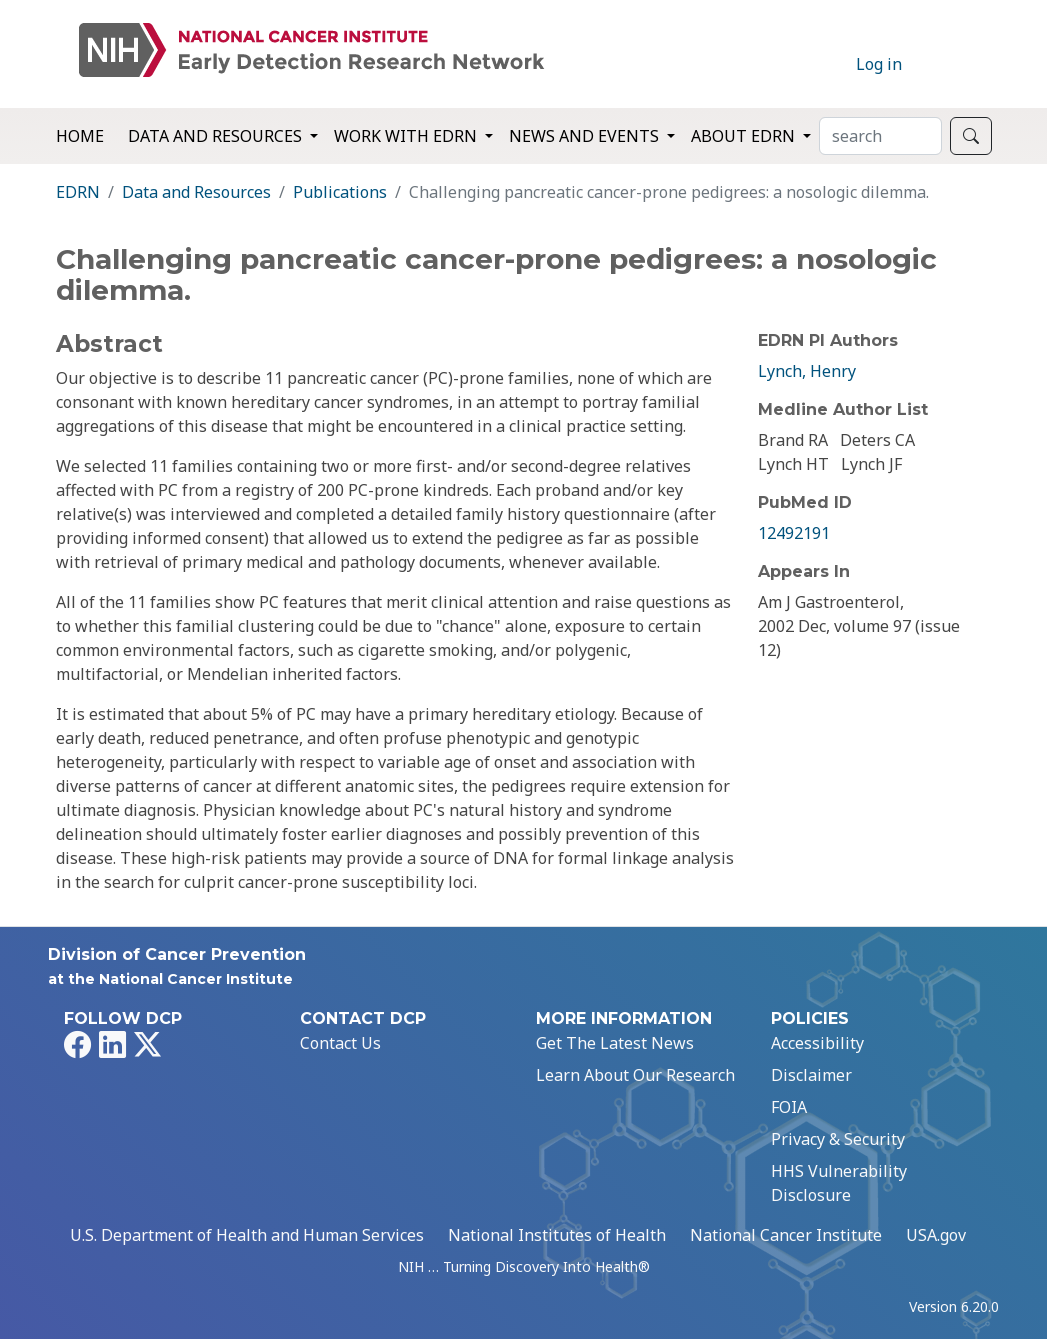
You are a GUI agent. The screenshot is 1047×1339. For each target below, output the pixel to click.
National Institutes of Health (557, 1235)
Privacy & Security (838, 1139)
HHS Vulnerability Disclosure (839, 1183)
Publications (340, 192)
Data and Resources (196, 192)
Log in (879, 64)
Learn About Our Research (635, 1075)
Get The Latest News (615, 1043)
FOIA (789, 1107)
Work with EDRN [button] (407, 136)
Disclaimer (811, 1075)
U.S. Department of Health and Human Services (247, 1235)
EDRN (78, 192)
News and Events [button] (586, 136)
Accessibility (817, 1043)
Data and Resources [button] (217, 136)
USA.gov (936, 1235)
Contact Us (340, 1043)
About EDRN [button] (745, 136)
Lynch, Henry (807, 371)
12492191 (794, 533)
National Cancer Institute (786, 1235)
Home (80, 136)
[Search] (880, 136)
